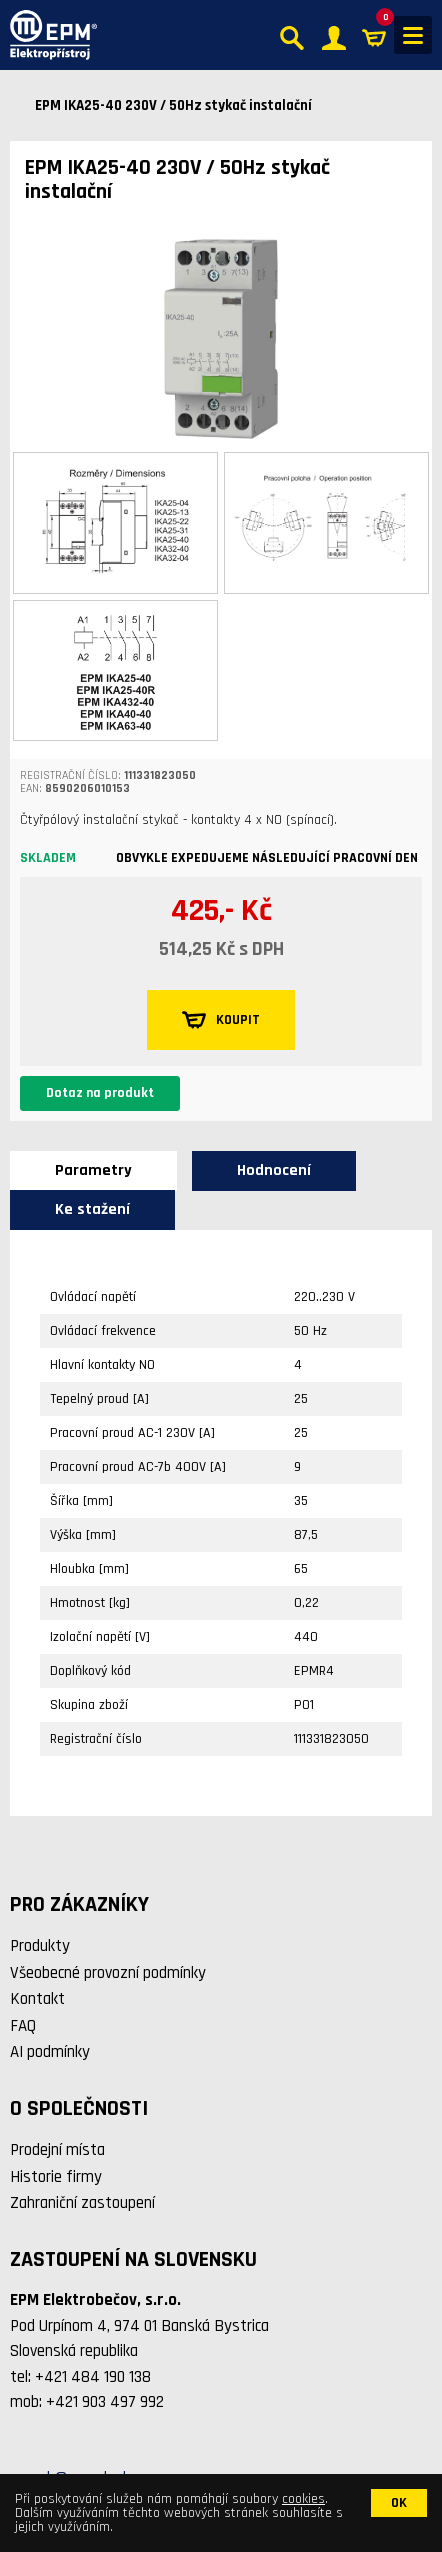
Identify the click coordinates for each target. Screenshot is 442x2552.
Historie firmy (56, 2177)
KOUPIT (221, 1020)
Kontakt (37, 1999)
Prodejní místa (57, 2150)
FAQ (23, 2026)
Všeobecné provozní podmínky (108, 1973)
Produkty (40, 1946)
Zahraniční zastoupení (82, 2203)
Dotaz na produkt (100, 1093)
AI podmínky (50, 2052)
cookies (303, 2499)
